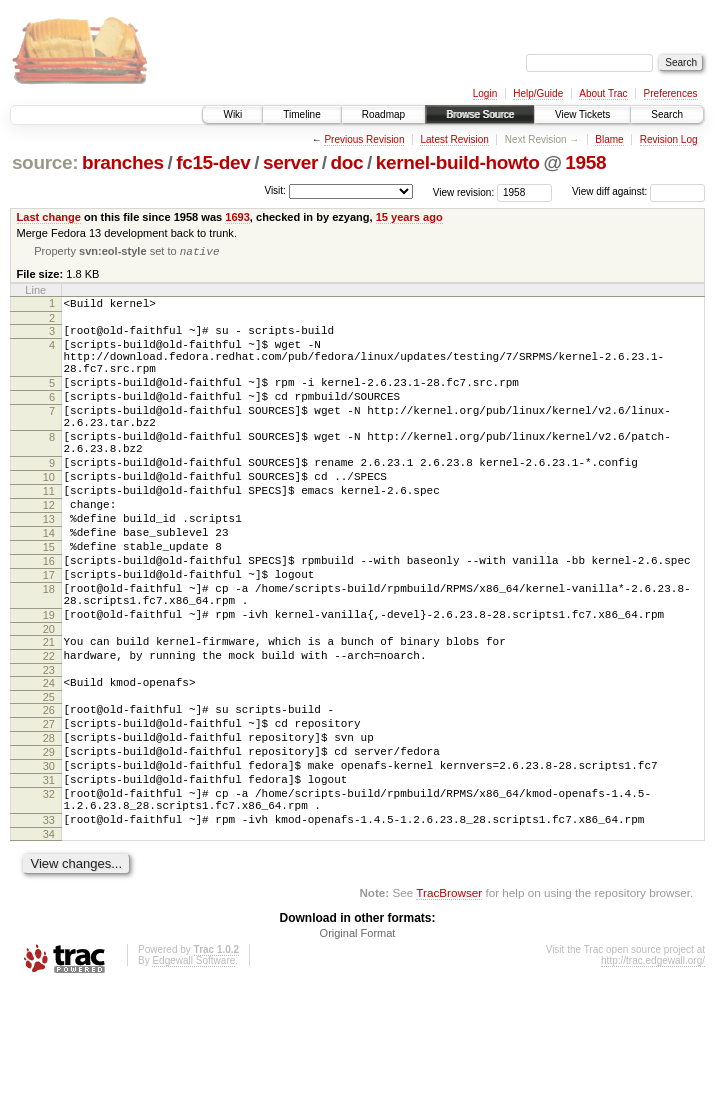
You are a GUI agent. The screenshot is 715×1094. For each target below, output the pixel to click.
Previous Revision (364, 139)
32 (49, 892)
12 (49, 549)
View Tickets (582, 114)
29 (49, 841)
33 (49, 924)
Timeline (301, 114)
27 (49, 807)
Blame (609, 139)
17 (49, 634)
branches (123, 162)
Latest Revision (454, 139)
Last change (49, 217)
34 (49, 941)
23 (49, 747)
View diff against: (638, 191)
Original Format (358, 1040)
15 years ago (409, 217)
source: (45, 162)
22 (49, 730)
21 (49, 713)
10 (49, 515)
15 (49, 600)
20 (49, 700)
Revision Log (669, 139)
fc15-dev (213, 162)
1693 (237, 217)
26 (49, 790)
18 (49, 651)
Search (667, 114)
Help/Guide (538, 93)
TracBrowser (449, 999)
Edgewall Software (193, 1067)
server (290, 162)
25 (49, 777)
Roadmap (383, 114)
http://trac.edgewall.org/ (653, 1067)
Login (485, 93)
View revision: (464, 191)
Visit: (275, 190)
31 (49, 875)
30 (49, 858)
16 (49, 617)
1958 (585, 162)
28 (49, 824)
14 (49, 583)
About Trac (603, 93)
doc (347, 162)
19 (49, 683)
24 (49, 760)
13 (49, 566)
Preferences (671, 93)
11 (49, 532)
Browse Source (480, 114)
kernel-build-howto (458, 162)
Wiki (232, 114)
